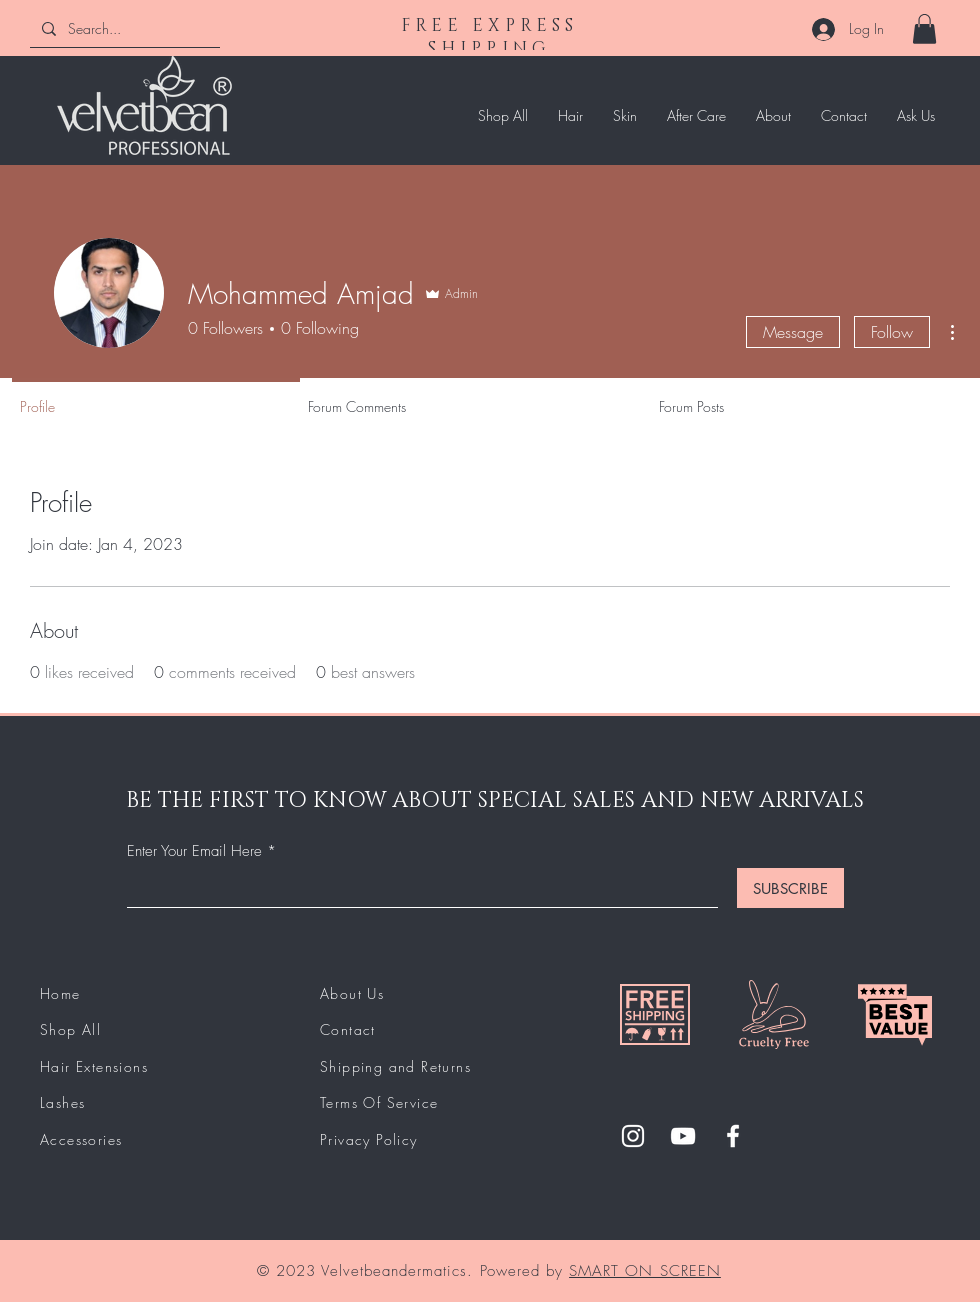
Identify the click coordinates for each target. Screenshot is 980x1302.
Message (793, 332)
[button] (924, 29)
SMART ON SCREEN (645, 1271)
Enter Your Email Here (194, 851)
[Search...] (123, 28)
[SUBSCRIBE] (790, 888)
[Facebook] (733, 1136)
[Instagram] (633, 1136)
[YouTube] (683, 1136)
